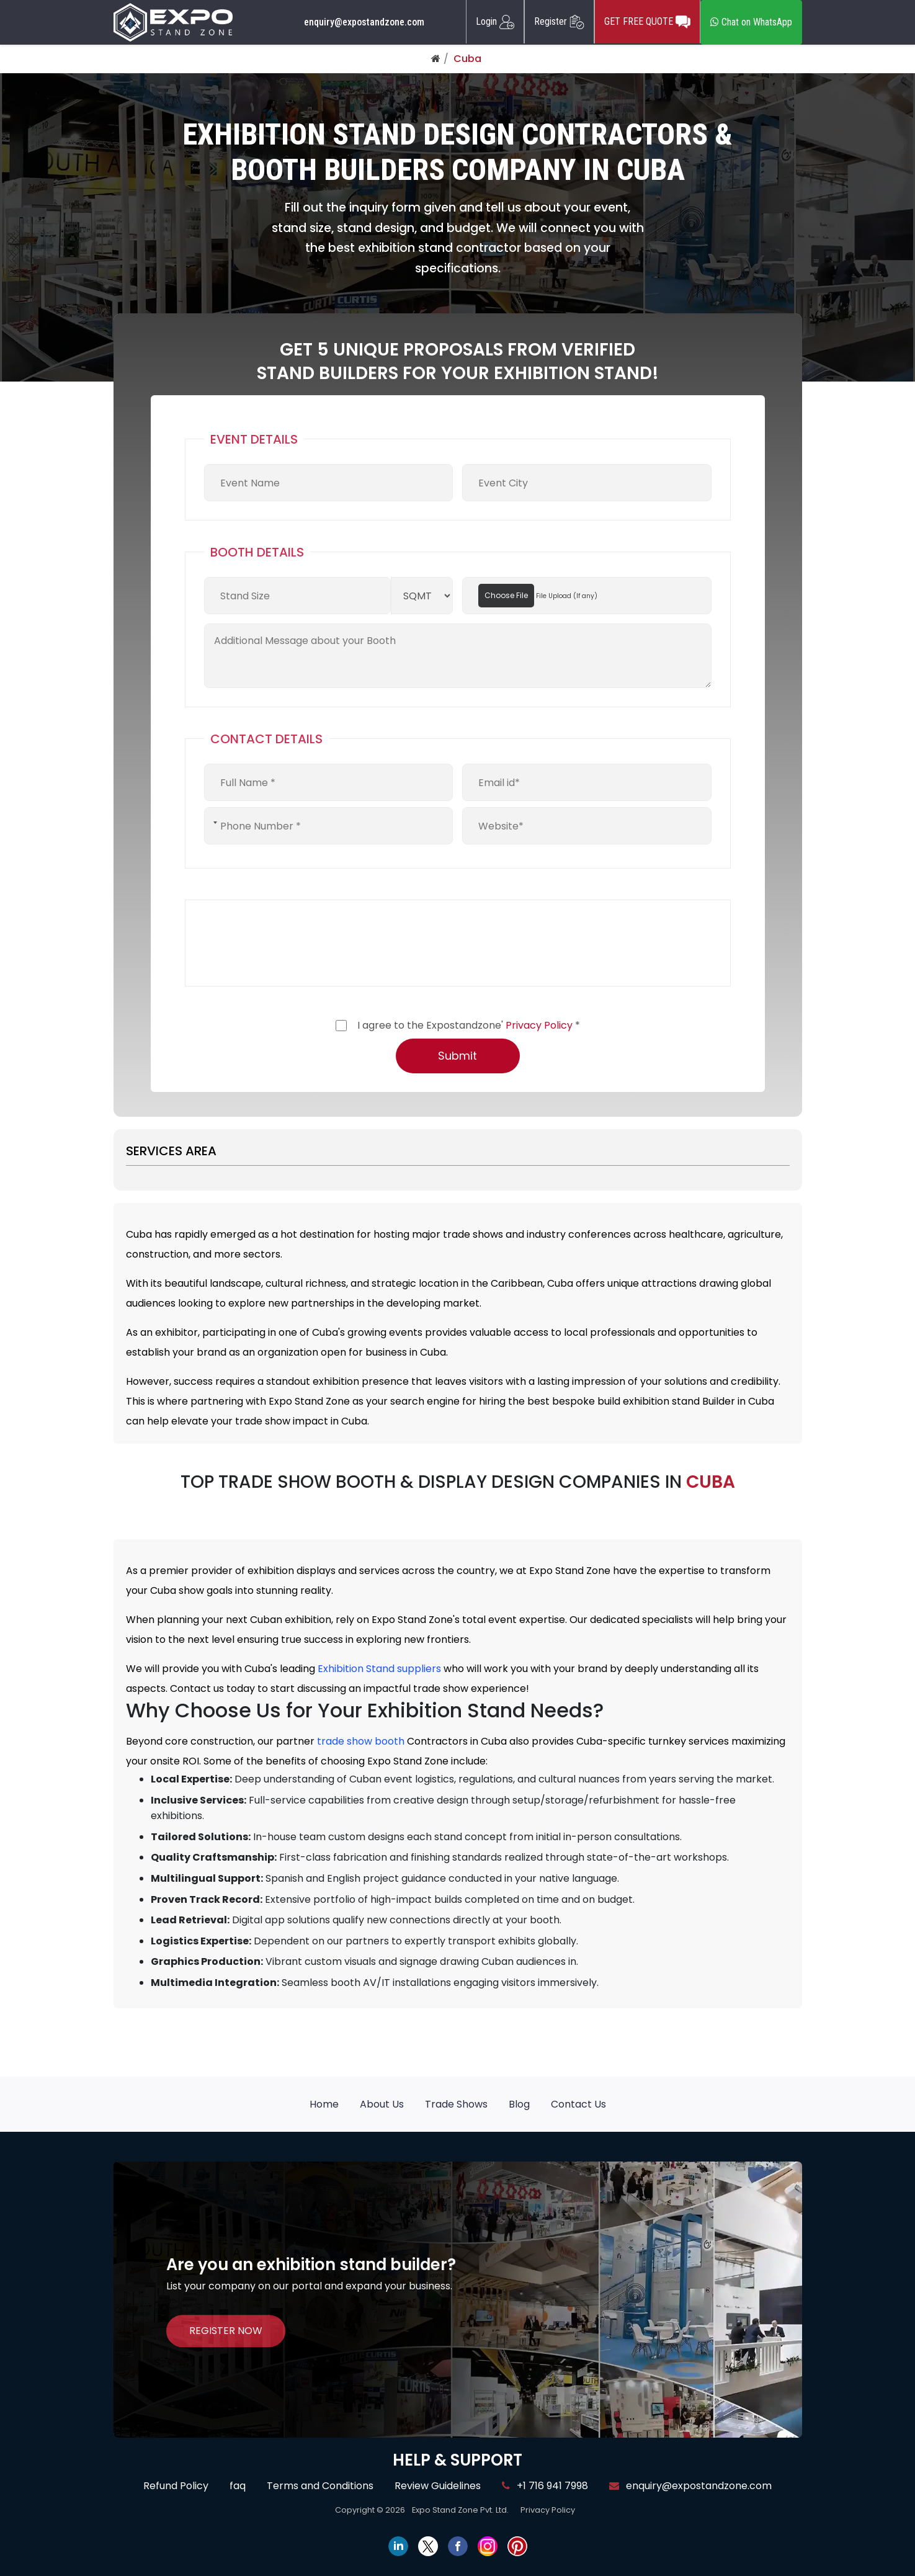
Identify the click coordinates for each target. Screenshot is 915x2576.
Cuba (467, 58)
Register (559, 21)
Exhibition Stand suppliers (379, 1668)
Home (324, 2104)
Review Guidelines (438, 2486)
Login (495, 21)
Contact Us (578, 2104)
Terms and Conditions (320, 2486)
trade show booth (360, 1741)
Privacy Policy (539, 1025)
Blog (519, 2104)
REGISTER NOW (225, 2331)
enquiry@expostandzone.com (364, 22)
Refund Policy (175, 2486)
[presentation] (298, 943)
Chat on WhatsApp (751, 22)
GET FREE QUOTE (647, 21)
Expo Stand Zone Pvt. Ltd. (460, 2510)
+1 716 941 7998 (545, 2486)
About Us (382, 2104)
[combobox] (214, 823)
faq (238, 2486)
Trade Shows (456, 2104)
